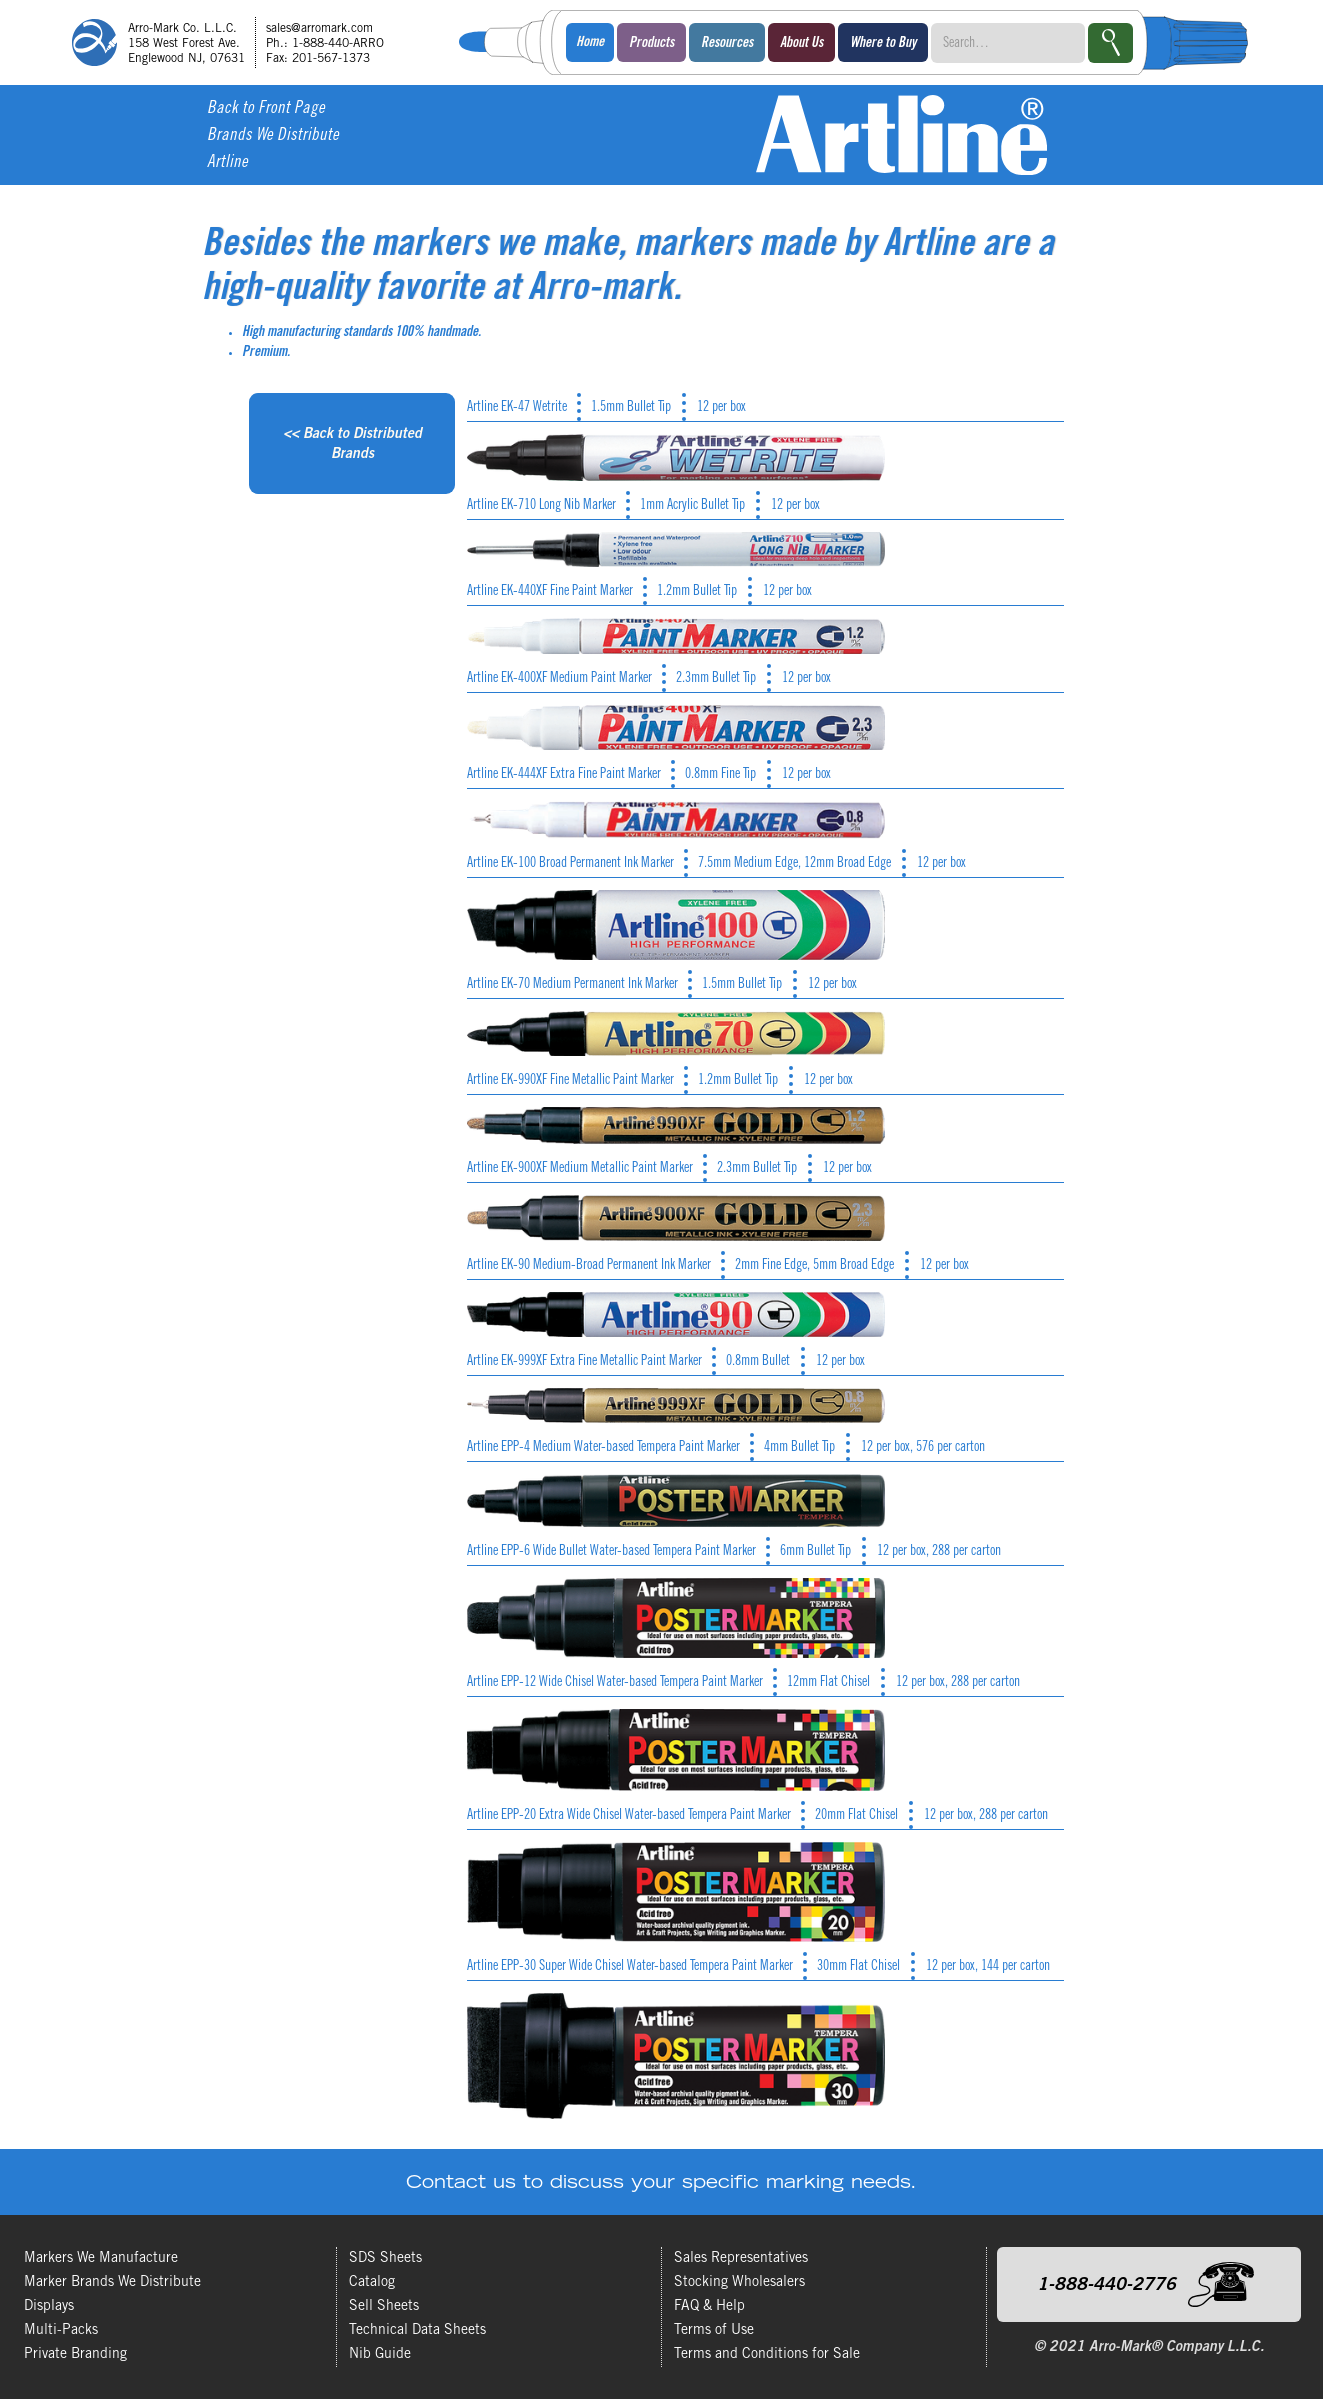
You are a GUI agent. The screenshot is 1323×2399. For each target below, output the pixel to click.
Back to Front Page (266, 109)
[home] (235, 42)
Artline (227, 163)
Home (590, 43)
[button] (651, 42)
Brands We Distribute (273, 136)
